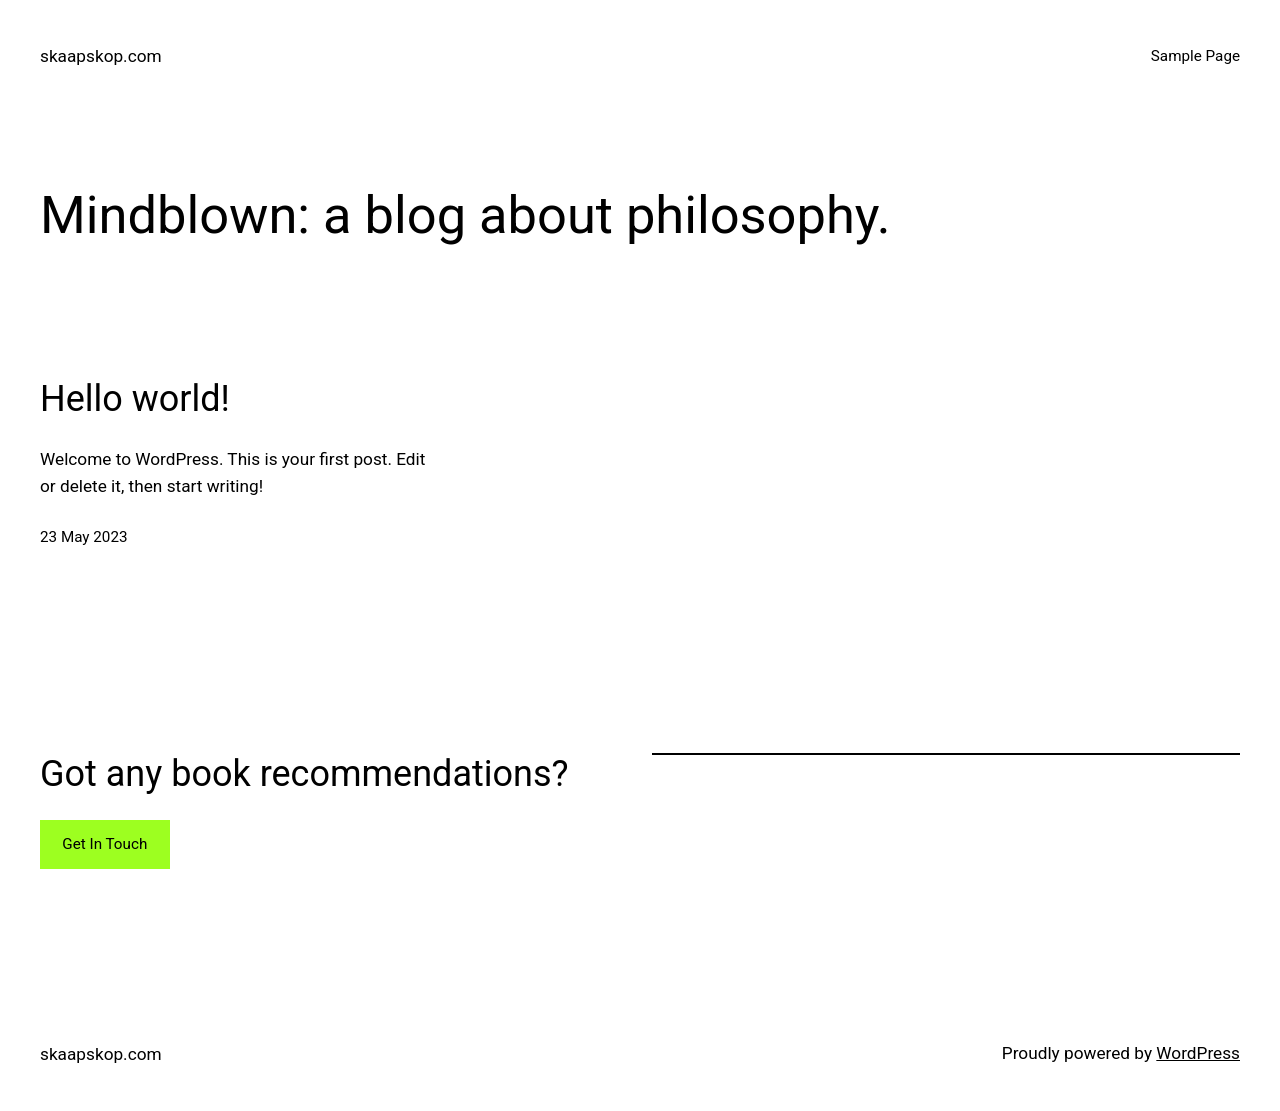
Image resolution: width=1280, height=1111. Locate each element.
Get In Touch (104, 844)
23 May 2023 (84, 537)
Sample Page (1195, 56)
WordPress (1198, 1053)
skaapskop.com (101, 56)
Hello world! (135, 399)
